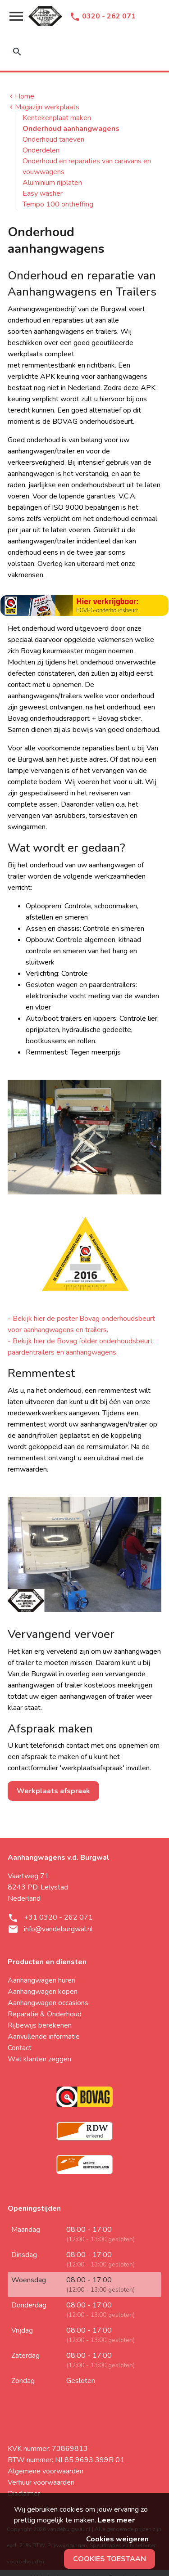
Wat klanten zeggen (39, 2059)
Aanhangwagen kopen (43, 1992)
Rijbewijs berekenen (40, 2025)
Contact (20, 2048)
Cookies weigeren (117, 2539)
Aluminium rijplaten (52, 183)
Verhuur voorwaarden (41, 2482)
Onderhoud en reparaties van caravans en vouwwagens (87, 166)
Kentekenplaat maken (57, 118)
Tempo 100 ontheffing (58, 204)
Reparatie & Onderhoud (45, 2014)
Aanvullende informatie (44, 2037)
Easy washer (43, 193)
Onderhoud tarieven (53, 139)
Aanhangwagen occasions (48, 2003)
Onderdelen (41, 150)
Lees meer (116, 2520)
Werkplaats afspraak (53, 1791)
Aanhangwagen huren (41, 1980)
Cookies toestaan (109, 2559)
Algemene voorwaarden (45, 2471)
